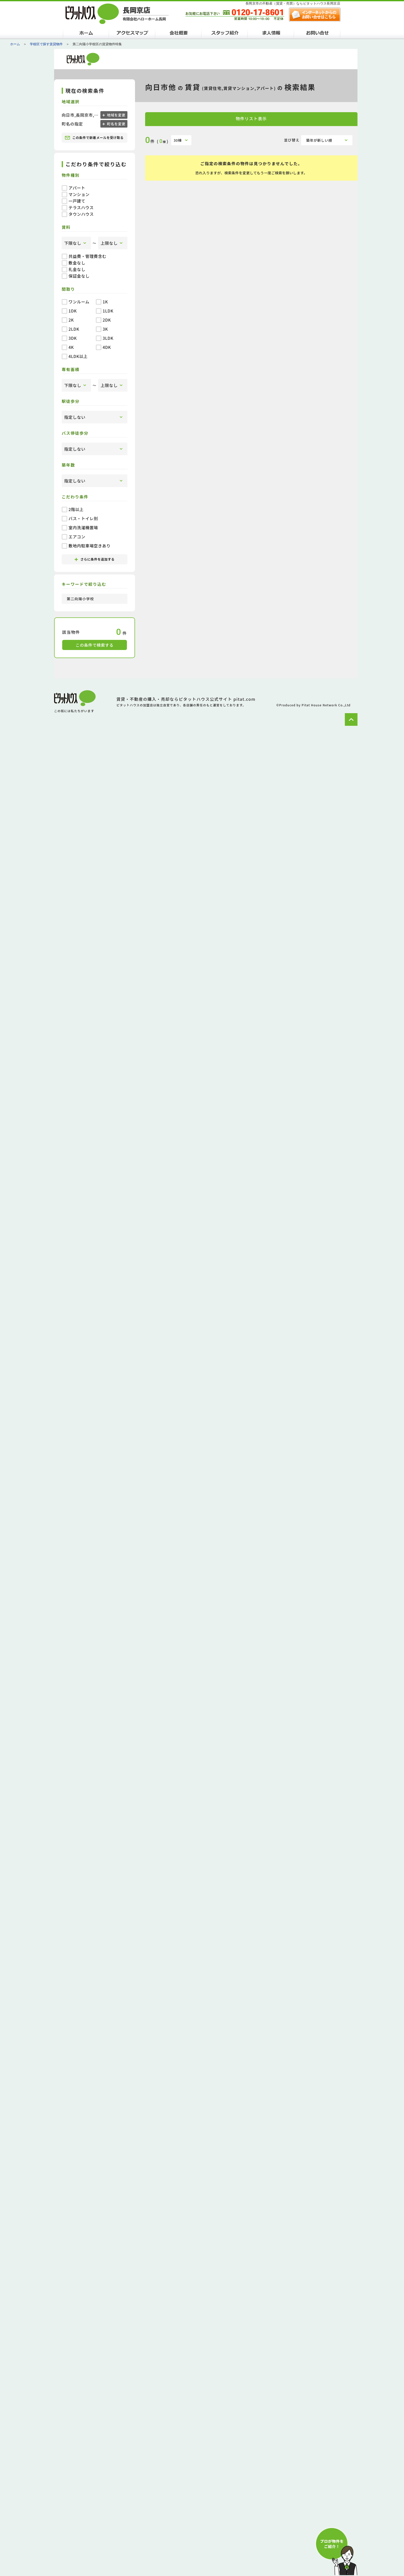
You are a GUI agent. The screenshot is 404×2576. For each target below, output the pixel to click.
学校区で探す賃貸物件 (46, 44)
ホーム (15, 44)
